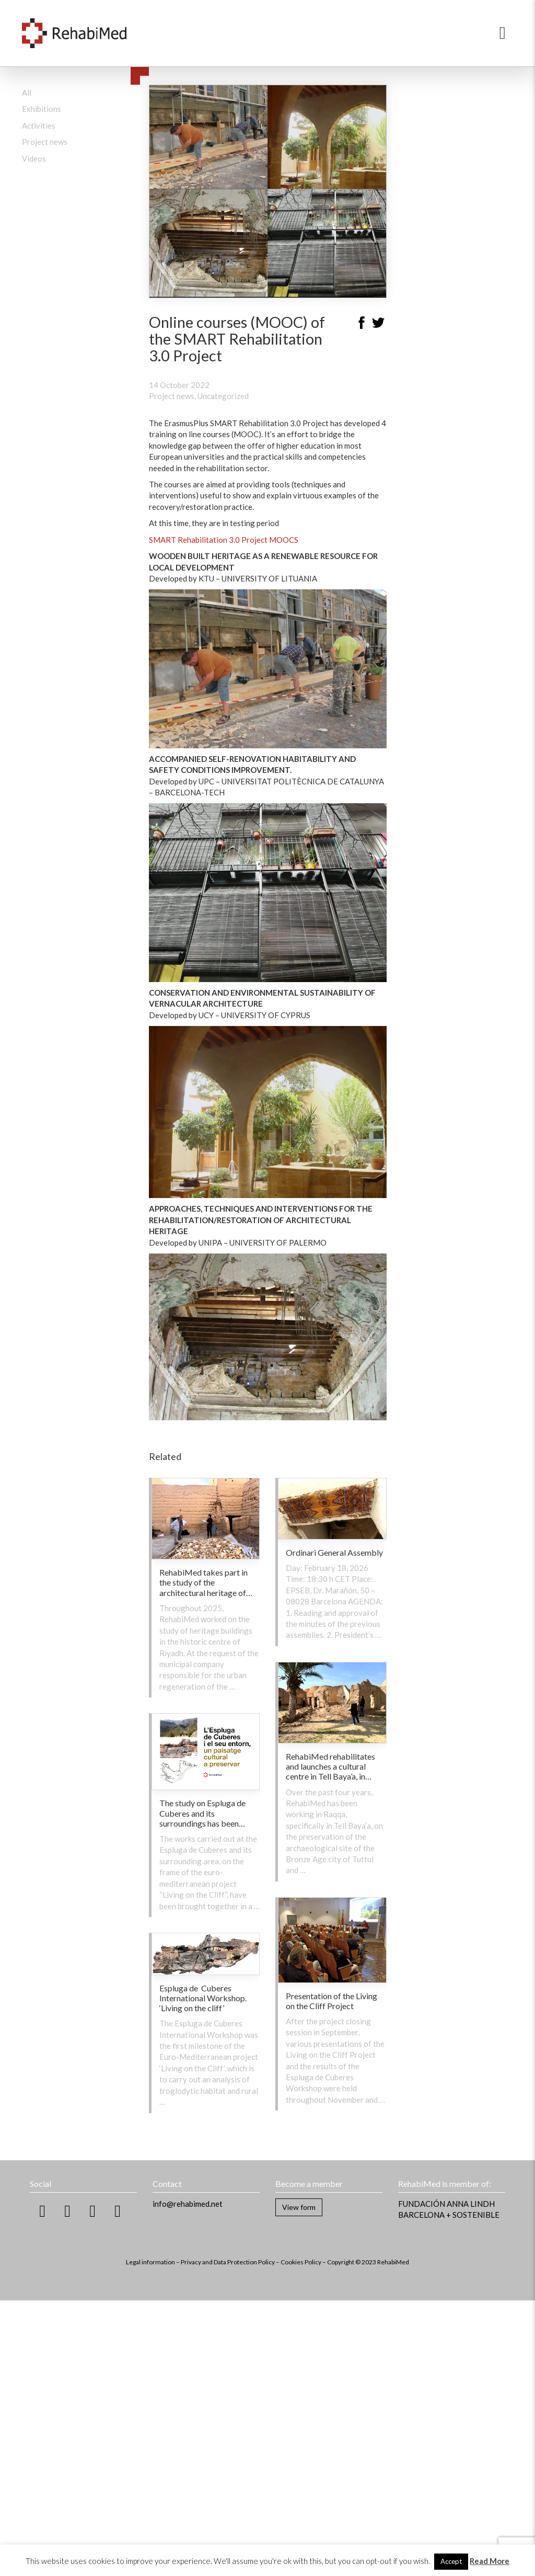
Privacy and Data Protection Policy (228, 2262)
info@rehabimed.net (188, 2203)
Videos (34, 158)
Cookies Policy (301, 2262)
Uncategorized (223, 396)
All (26, 92)
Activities (38, 125)
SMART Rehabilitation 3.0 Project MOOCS (223, 539)
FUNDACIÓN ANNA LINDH (446, 2203)
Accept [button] (451, 2561)
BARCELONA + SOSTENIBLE (448, 2214)
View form (299, 2207)
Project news (44, 141)
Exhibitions (41, 108)
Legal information (150, 2262)
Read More (489, 2561)
